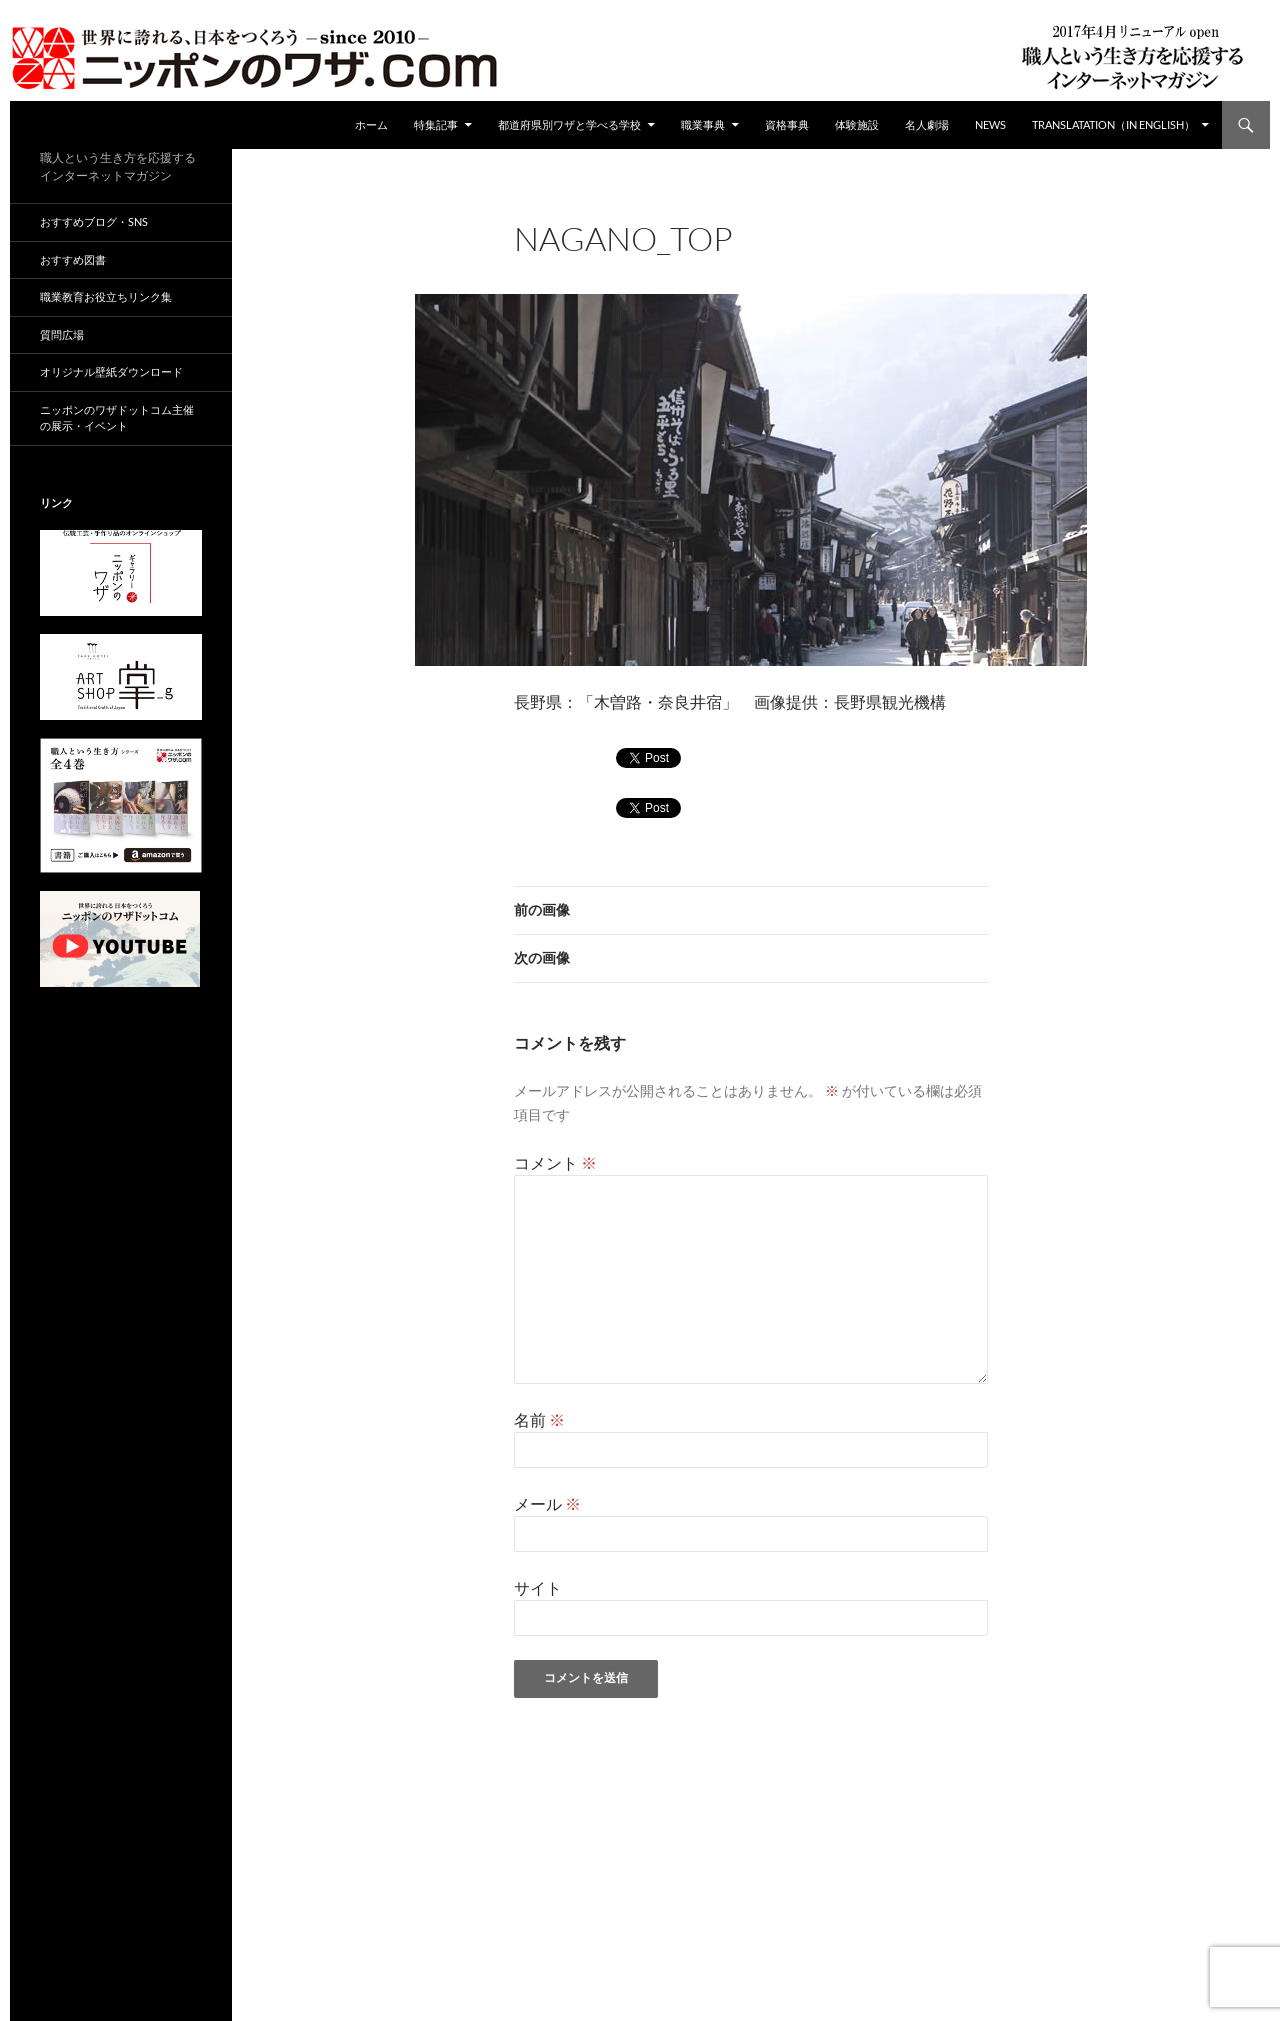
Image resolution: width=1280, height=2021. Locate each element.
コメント (555, 1162)
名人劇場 (927, 124)
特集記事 (436, 124)
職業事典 (703, 124)
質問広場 (62, 334)
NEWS (990, 124)
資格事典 (787, 124)
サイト (538, 1587)
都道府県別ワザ (768, 265)
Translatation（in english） (1113, 124)
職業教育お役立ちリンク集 (106, 296)
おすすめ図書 (73, 259)
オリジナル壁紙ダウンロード (111, 371)
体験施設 (857, 124)
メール (547, 1503)
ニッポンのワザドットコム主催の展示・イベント (117, 418)
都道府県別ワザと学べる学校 (569, 124)
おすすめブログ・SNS (94, 221)
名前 (539, 1419)
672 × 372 (671, 265)
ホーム (371, 124)
